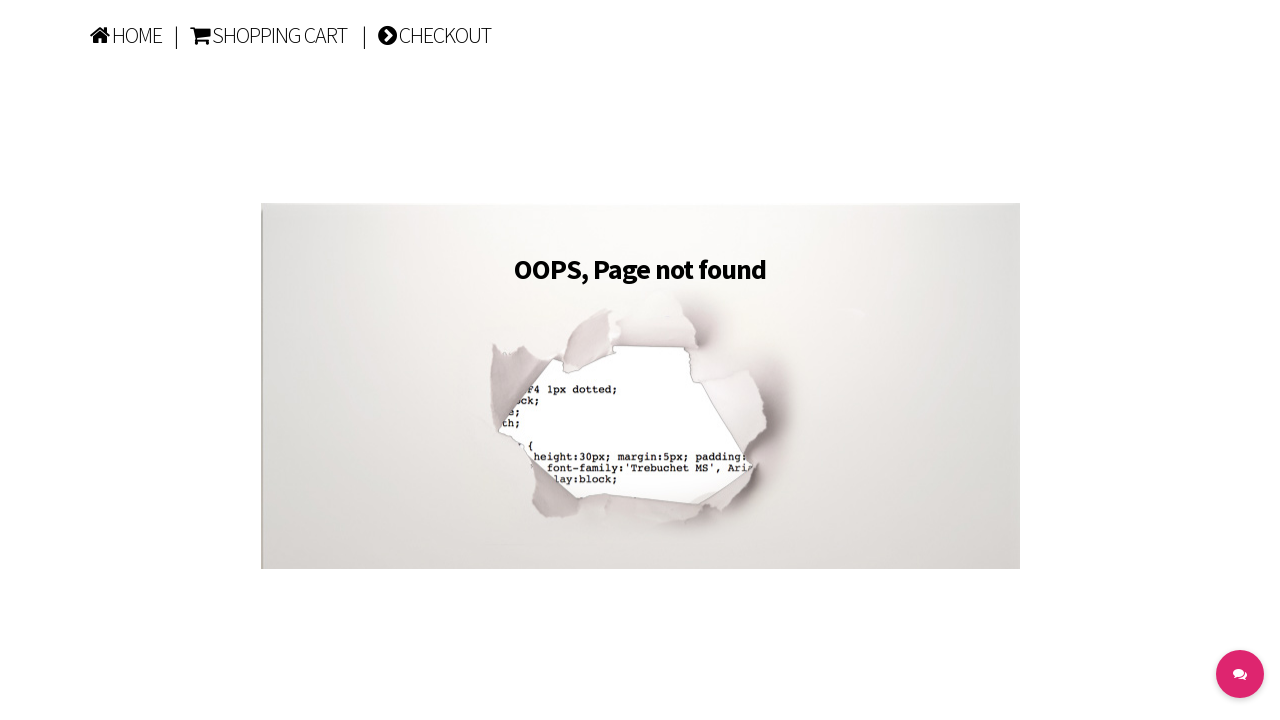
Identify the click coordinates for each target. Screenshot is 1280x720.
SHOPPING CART (268, 35)
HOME (126, 35)
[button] (1240, 674)
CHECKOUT (434, 35)
